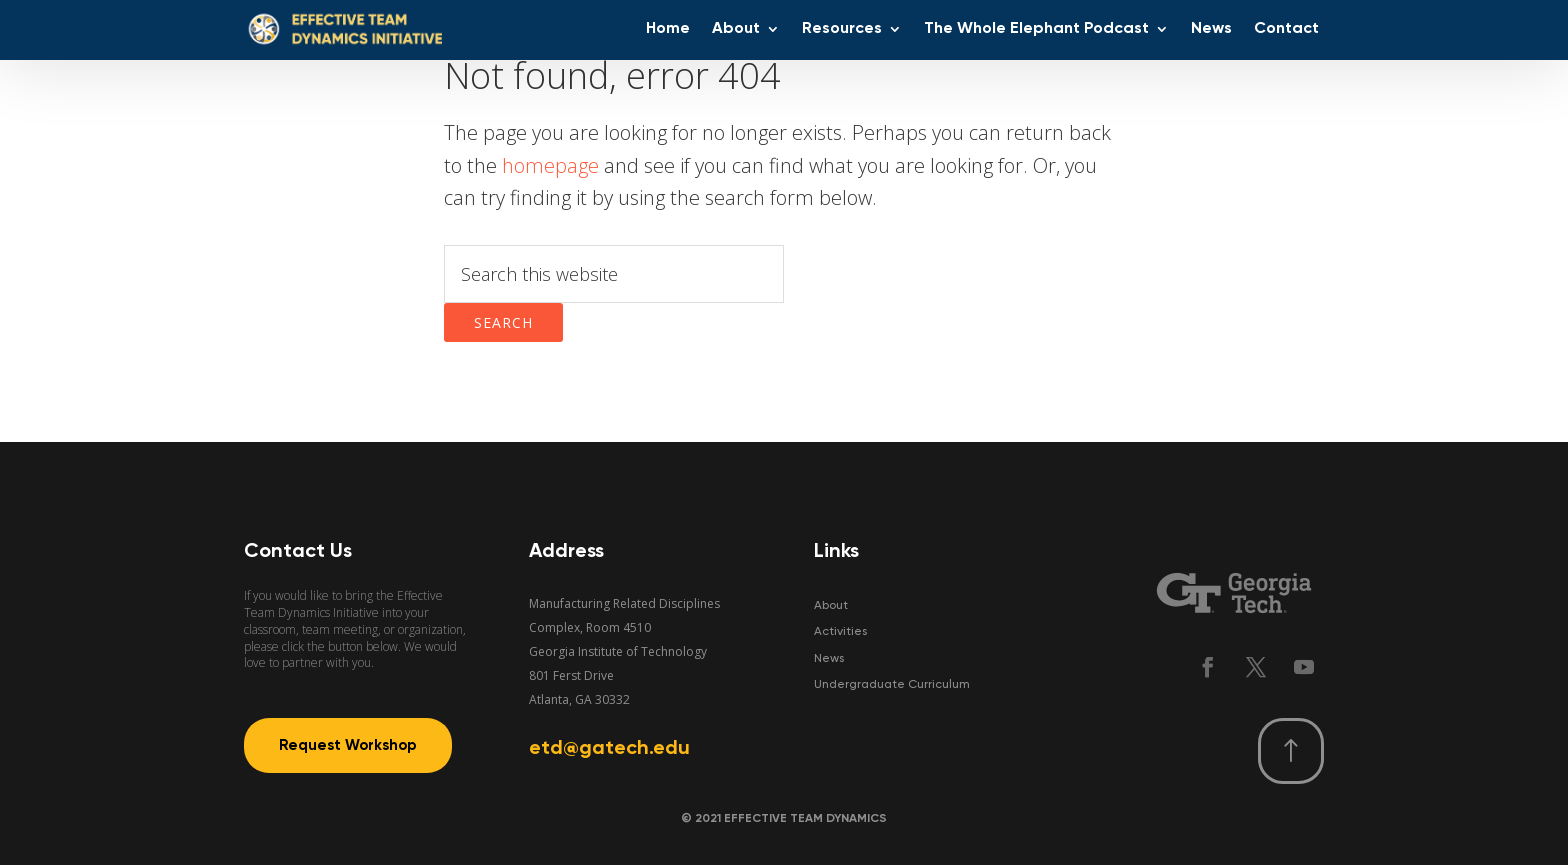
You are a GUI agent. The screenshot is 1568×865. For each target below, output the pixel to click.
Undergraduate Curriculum (892, 685)
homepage (550, 165)
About (831, 606)
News (829, 659)
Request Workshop (348, 745)
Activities (840, 632)
